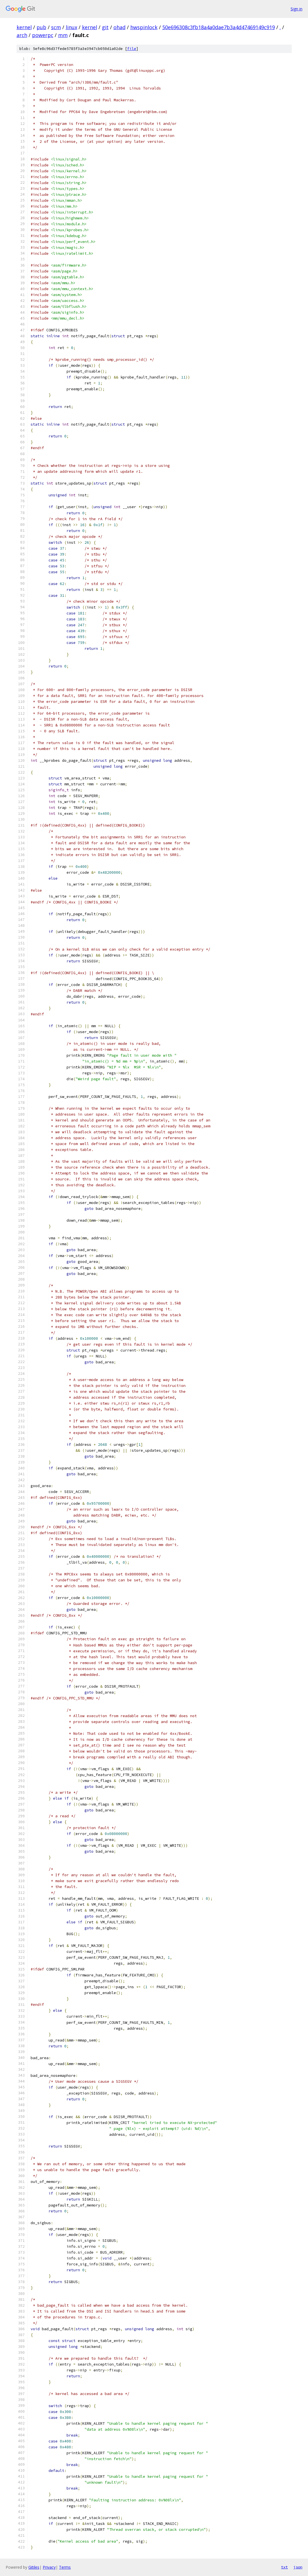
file (131, 48)
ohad (119, 27)
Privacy (49, 2567)
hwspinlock (144, 27)
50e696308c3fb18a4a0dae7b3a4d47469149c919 (218, 27)
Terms (65, 2567)
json (297, 2567)
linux (71, 27)
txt (284, 2567)
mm (63, 35)
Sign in (296, 9)
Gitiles (33, 2567)
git (105, 27)
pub (41, 27)
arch (22, 35)
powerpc (42, 35)
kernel (24, 27)
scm (56, 27)
